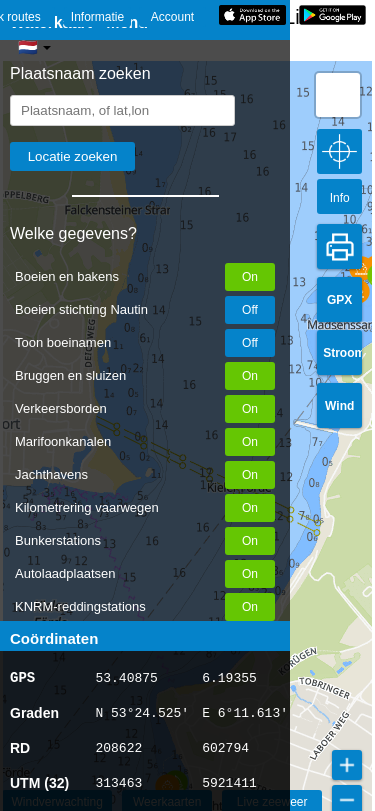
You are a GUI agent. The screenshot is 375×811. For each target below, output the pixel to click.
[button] (361, 268)
